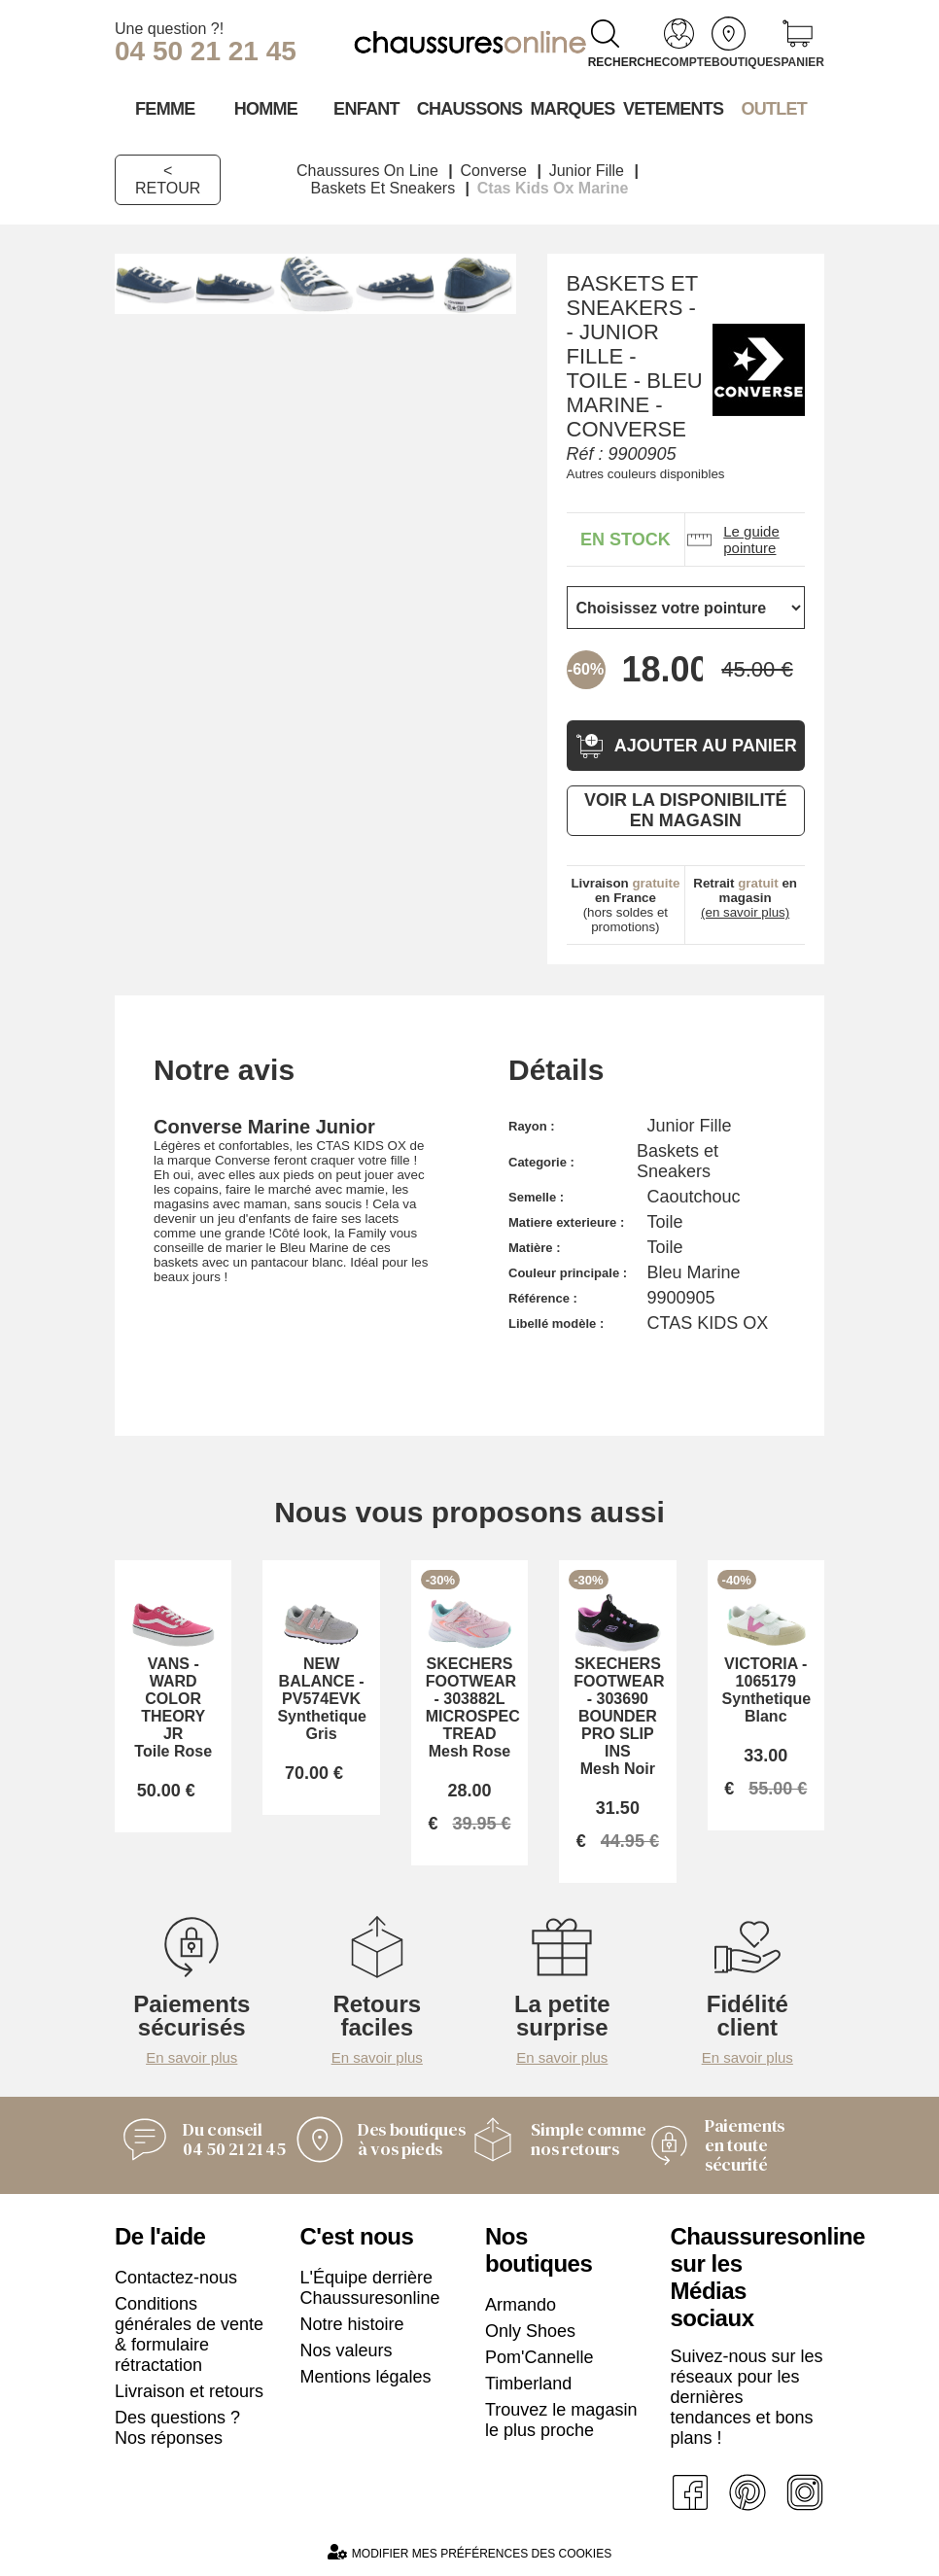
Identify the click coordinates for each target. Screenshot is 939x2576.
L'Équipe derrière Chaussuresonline (370, 2288)
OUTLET (774, 109)
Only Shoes (530, 2331)
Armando (520, 2305)
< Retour (167, 179)
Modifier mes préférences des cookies (469, 2552)
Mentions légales (366, 2376)
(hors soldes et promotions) (625, 905)
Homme (265, 109)
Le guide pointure (732, 539)
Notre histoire (352, 2324)
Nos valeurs (346, 2350)
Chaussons (470, 109)
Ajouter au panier (685, 746)
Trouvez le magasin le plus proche (561, 2420)
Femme (164, 109)
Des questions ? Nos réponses (177, 2428)
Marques (573, 109)
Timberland (528, 2383)
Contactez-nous (176, 2277)
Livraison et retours (189, 2391)
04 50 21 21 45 (205, 51)
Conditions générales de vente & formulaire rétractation (189, 2334)
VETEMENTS (673, 109)
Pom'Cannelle (539, 2357)
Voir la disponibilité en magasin (685, 810)
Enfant (366, 109)
